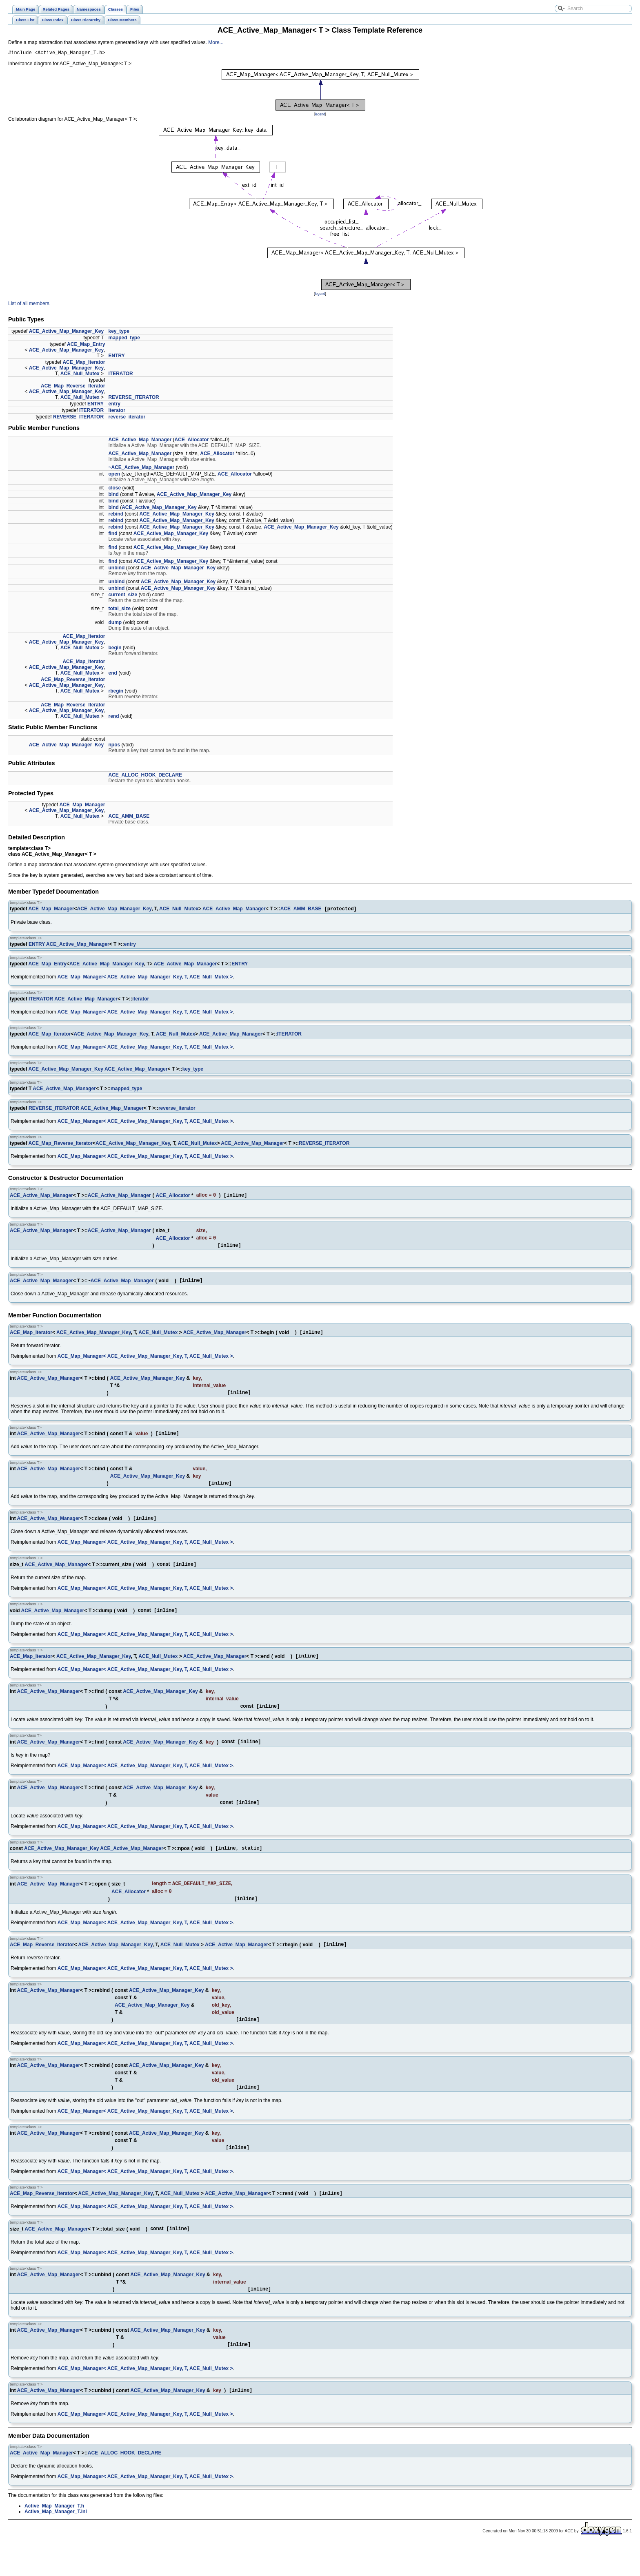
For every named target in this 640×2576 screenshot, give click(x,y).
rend (113, 717)
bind (113, 495)
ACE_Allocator (192, 441)
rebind (115, 515)
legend (320, 115)
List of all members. (29, 305)
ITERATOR (120, 375)
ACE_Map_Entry (86, 345)
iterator (116, 411)
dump (115, 623)
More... (215, 42)
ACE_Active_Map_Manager (139, 441)
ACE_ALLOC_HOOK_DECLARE (145, 776)
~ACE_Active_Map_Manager (141, 468)
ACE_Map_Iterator (83, 363)
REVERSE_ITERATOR (133, 398)
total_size (119, 610)
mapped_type (124, 339)
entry (114, 405)
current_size (122, 596)
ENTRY (116, 357)
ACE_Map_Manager (82, 806)
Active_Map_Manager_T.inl (55, 2544)
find (112, 535)
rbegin (115, 692)
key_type (118, 332)
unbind (116, 569)
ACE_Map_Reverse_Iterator (73, 387)
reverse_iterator (126, 418)
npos (114, 746)
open (114, 475)
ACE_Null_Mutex (80, 375)
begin (114, 649)
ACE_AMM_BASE (128, 817)
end (112, 674)
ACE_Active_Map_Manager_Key (66, 332)
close (114, 489)
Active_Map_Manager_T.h (54, 2538)
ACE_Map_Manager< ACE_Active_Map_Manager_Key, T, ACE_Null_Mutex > (145, 979)
